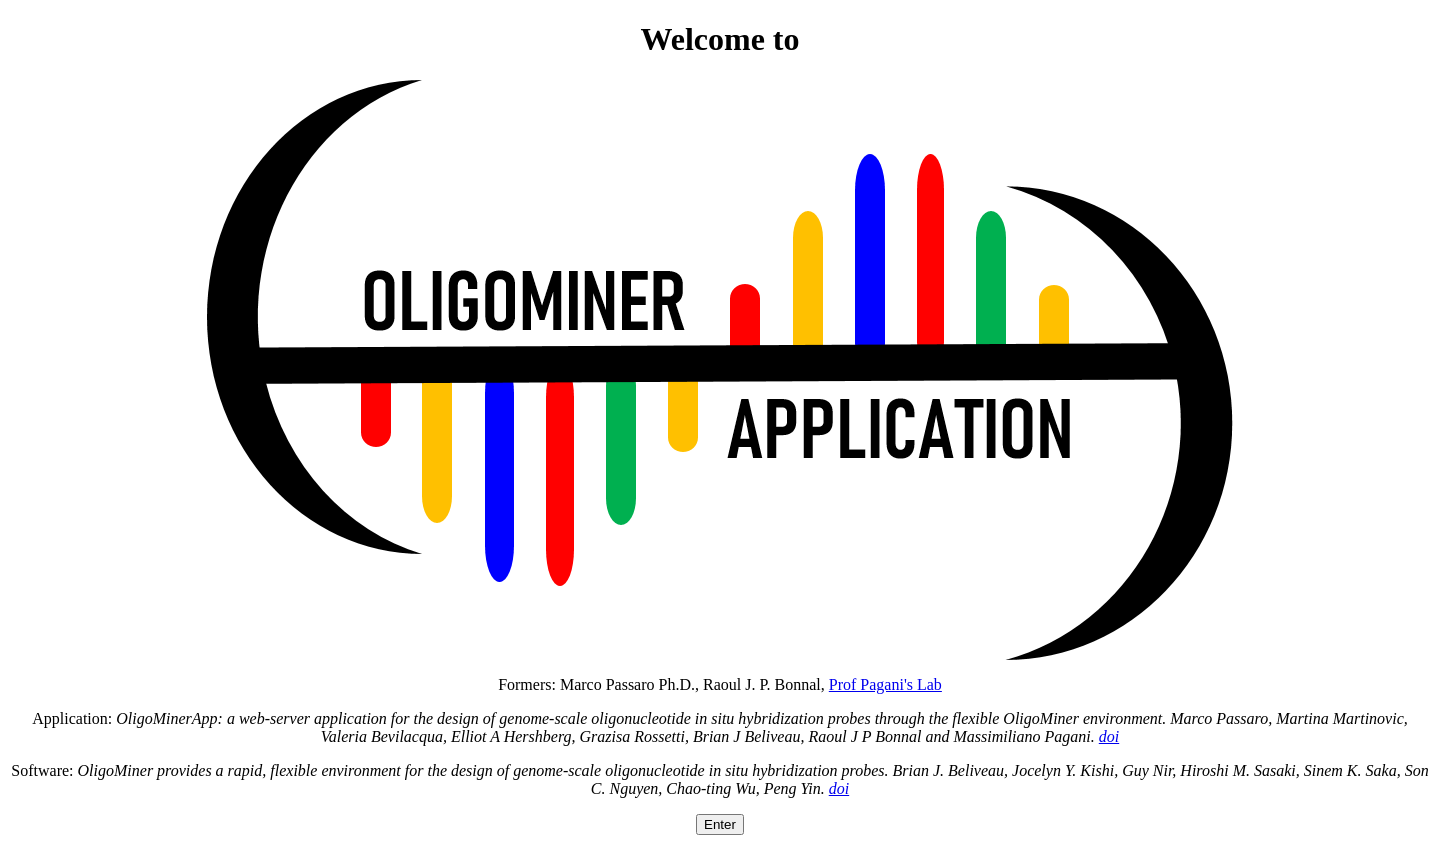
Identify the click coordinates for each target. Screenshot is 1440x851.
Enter (720, 824)
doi (1109, 736)
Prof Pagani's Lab (885, 684)
